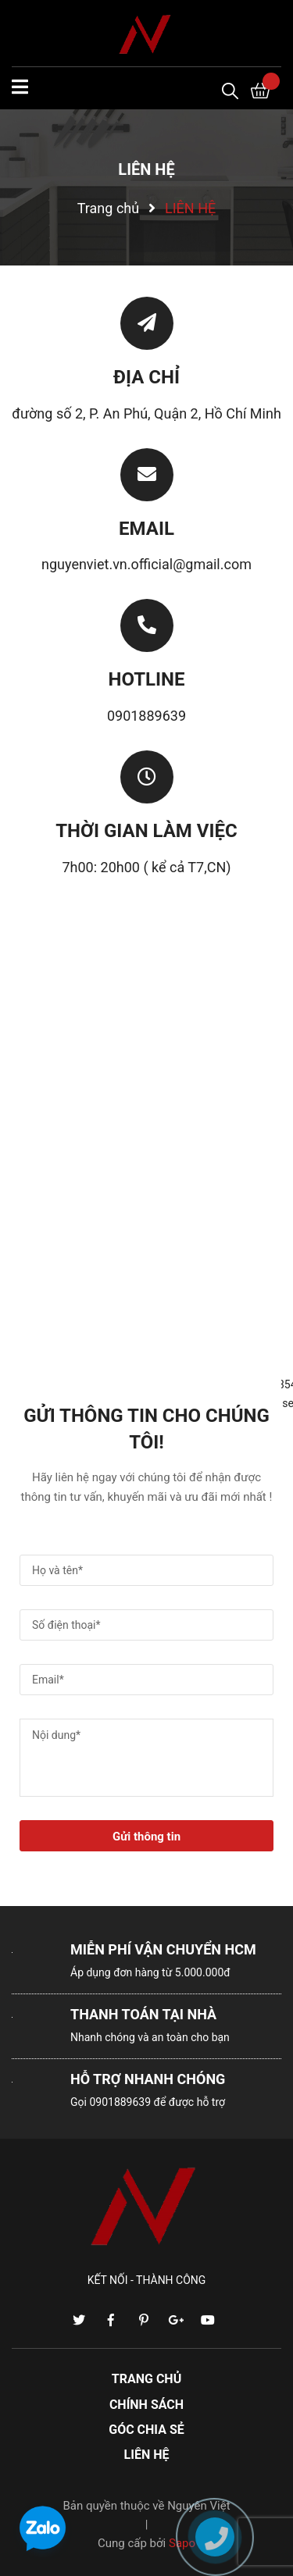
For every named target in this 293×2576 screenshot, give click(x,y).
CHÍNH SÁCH (146, 2404)
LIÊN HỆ (147, 2454)
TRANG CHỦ (146, 2378)
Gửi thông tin (146, 1837)
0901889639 (146, 715)
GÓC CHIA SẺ (146, 2429)
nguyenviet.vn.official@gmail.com (146, 564)
